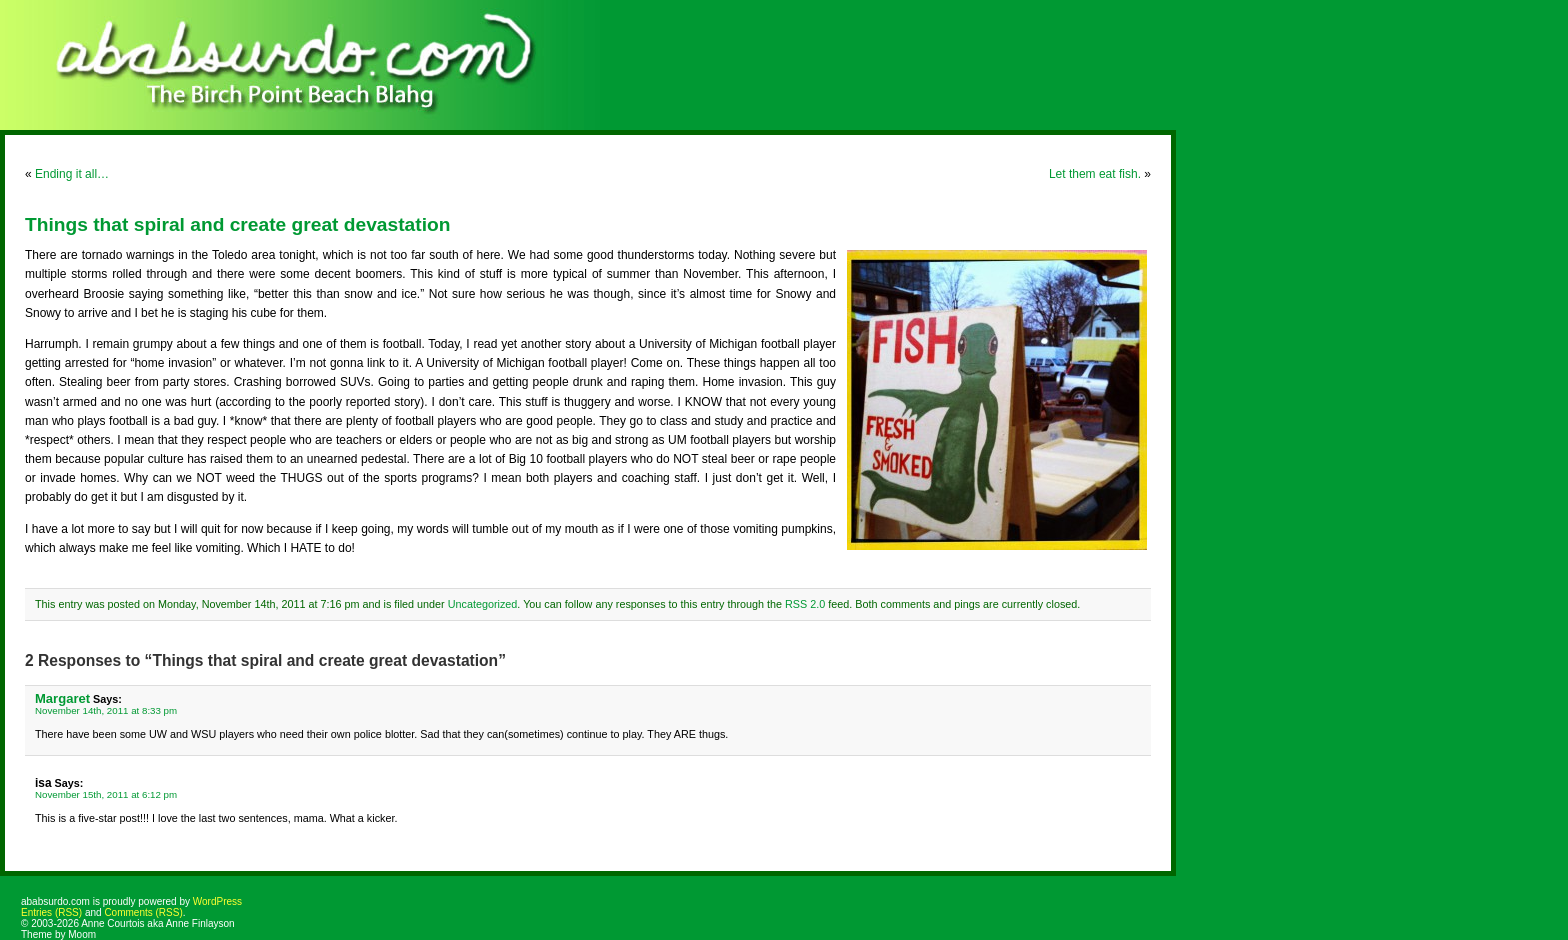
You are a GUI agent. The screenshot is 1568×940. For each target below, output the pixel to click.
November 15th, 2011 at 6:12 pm (106, 794)
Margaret (62, 698)
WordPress (217, 901)
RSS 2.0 (805, 604)
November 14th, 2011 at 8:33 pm (106, 710)
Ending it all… (72, 174)
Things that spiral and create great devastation (237, 224)
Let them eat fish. (1095, 174)
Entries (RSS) (51, 912)
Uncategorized (483, 604)
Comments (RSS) (143, 912)
